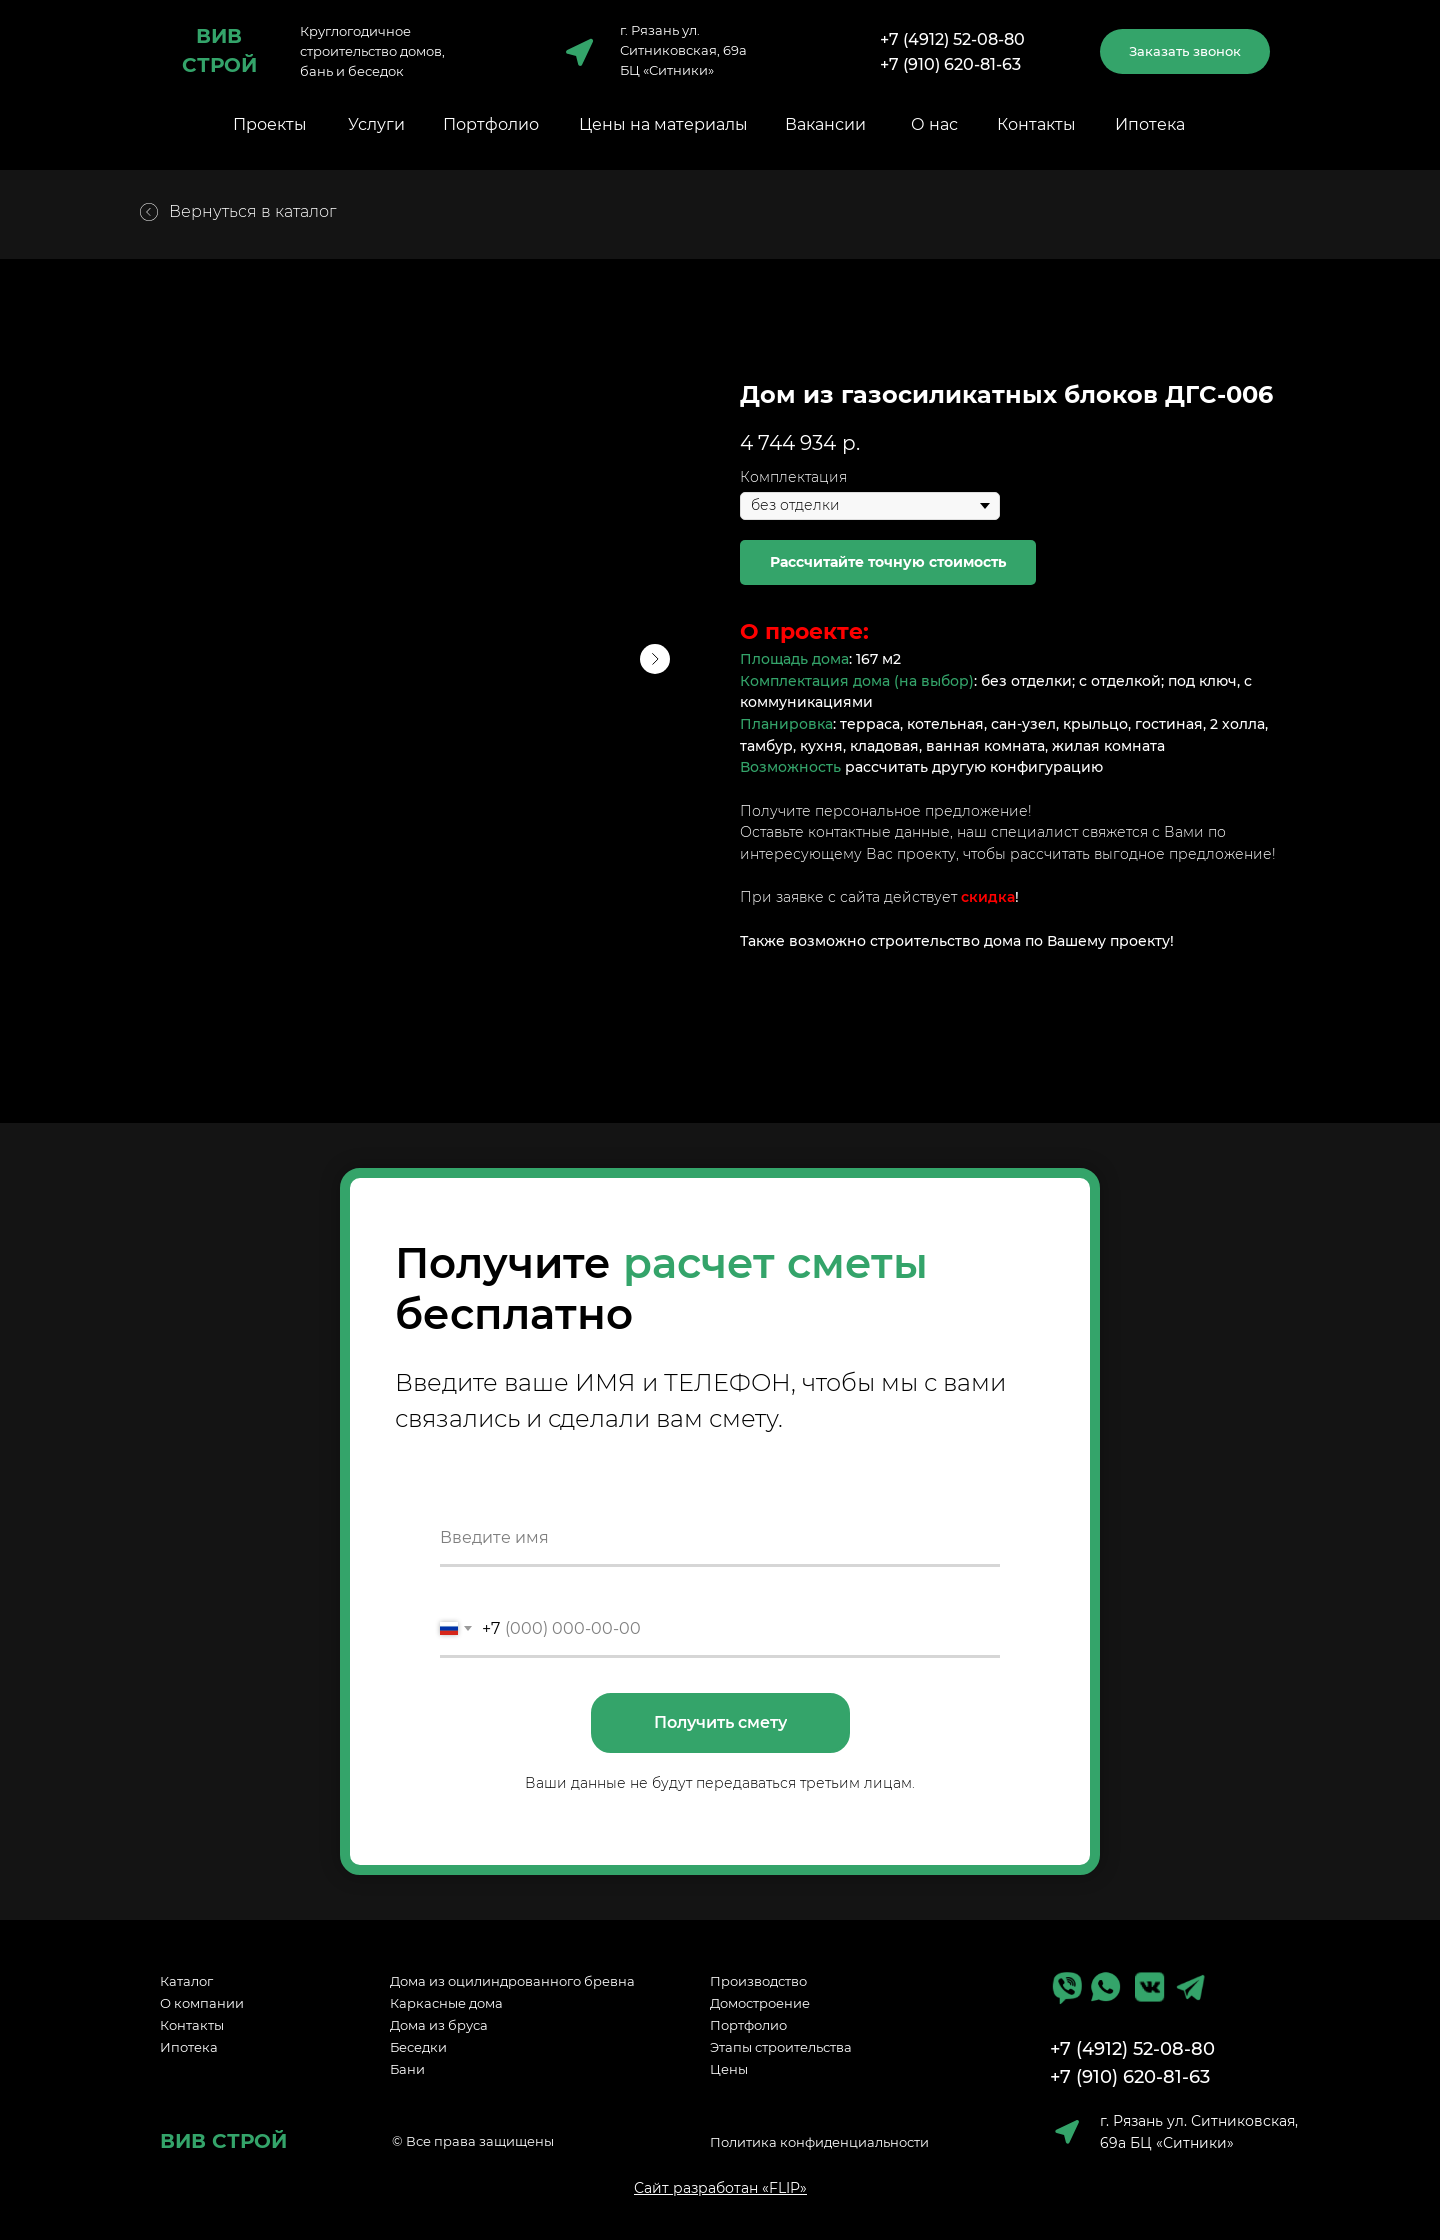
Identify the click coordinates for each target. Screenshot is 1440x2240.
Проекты (270, 124)
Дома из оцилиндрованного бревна (512, 1981)
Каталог (186, 1981)
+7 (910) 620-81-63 (950, 64)
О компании (202, 2003)
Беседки (418, 2047)
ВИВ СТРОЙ (223, 2141)
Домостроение (760, 2003)
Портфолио (491, 124)
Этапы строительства (781, 2047)
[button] (1185, 51)
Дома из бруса (439, 2025)
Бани (407, 2069)
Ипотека (1150, 124)
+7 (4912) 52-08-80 (952, 39)
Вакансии (825, 124)
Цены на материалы (663, 124)
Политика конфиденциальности (819, 2142)
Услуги (376, 124)
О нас (934, 124)
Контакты (1036, 124)
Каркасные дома (446, 2003)
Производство (758, 1981)
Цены (729, 2069)
